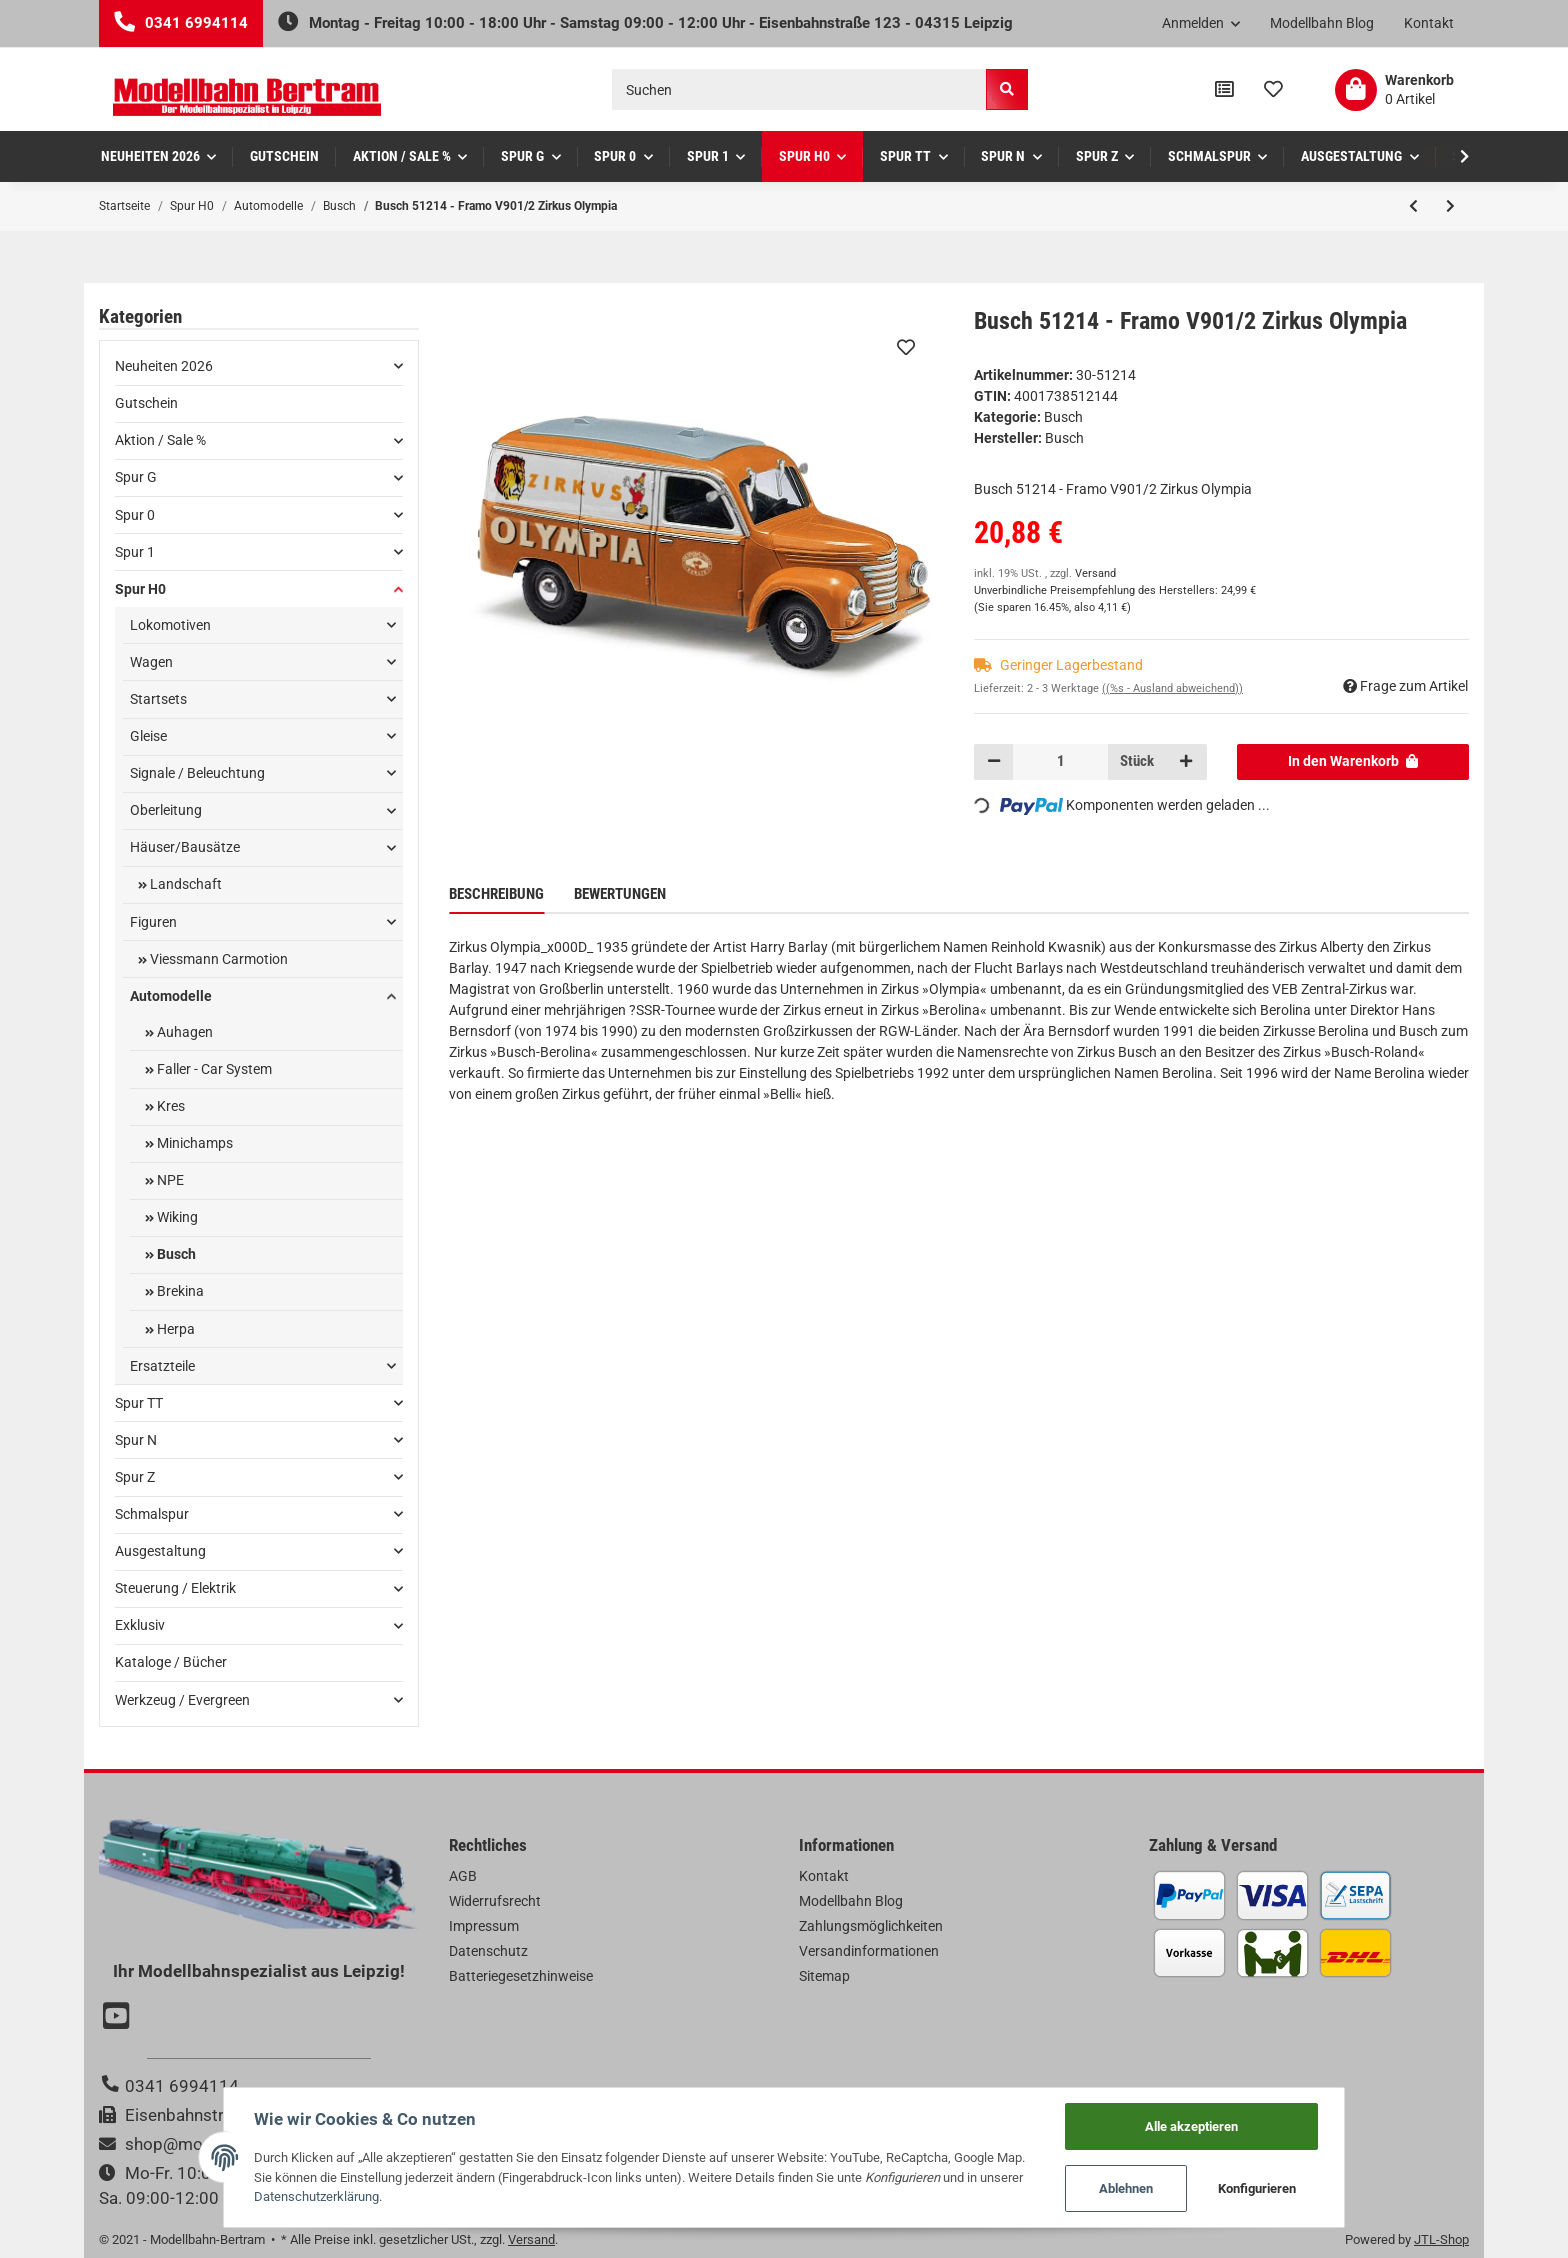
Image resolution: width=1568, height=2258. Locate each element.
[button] (1201, 24)
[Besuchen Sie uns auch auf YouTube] (119, 2018)
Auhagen (183, 1032)
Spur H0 (140, 589)
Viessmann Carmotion (217, 959)
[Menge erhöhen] (1186, 762)
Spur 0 (135, 515)
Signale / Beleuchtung (197, 773)
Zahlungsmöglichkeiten (871, 1926)
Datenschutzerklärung (315, 2196)
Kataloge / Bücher (171, 1662)
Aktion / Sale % (160, 440)
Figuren (153, 922)
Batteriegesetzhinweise (521, 1976)
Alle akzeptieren (1192, 2125)
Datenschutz (488, 1951)
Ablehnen (1128, 2188)
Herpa (174, 1329)
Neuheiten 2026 (164, 366)
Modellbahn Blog (1322, 23)
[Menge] (1060, 762)
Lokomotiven (170, 625)
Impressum (484, 1926)
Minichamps (193, 1143)
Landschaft (184, 884)
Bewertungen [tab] (620, 894)
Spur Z (135, 1477)
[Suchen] (799, 89)
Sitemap (824, 1976)
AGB (463, 1876)
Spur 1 (135, 552)
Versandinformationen (869, 1951)
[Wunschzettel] (1273, 90)
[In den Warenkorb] (1353, 762)
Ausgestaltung (160, 1551)
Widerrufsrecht (495, 1901)
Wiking (176, 1217)
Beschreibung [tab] (496, 894)
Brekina (179, 1291)
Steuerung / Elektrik (175, 1588)
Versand (1095, 573)
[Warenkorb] (1394, 90)
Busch (1063, 417)
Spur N (136, 1440)
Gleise (148, 736)
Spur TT (139, 1403)
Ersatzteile (162, 1366)
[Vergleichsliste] (1224, 90)
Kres (169, 1106)
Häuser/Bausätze (185, 847)
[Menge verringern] (994, 762)
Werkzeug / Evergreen (182, 1700)
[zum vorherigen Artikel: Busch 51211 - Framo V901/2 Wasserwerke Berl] (1413, 206)
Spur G (136, 477)
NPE (169, 1180)
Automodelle (171, 996)
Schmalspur (152, 1514)
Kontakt (1429, 23)
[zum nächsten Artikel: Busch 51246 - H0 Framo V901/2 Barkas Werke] (1450, 206)
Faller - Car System (213, 1069)
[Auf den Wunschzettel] (906, 347)
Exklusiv (140, 1625)
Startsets (158, 699)
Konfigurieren (1259, 2188)
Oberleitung (166, 810)
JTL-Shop (1441, 2239)
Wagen (151, 662)
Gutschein (146, 403)
